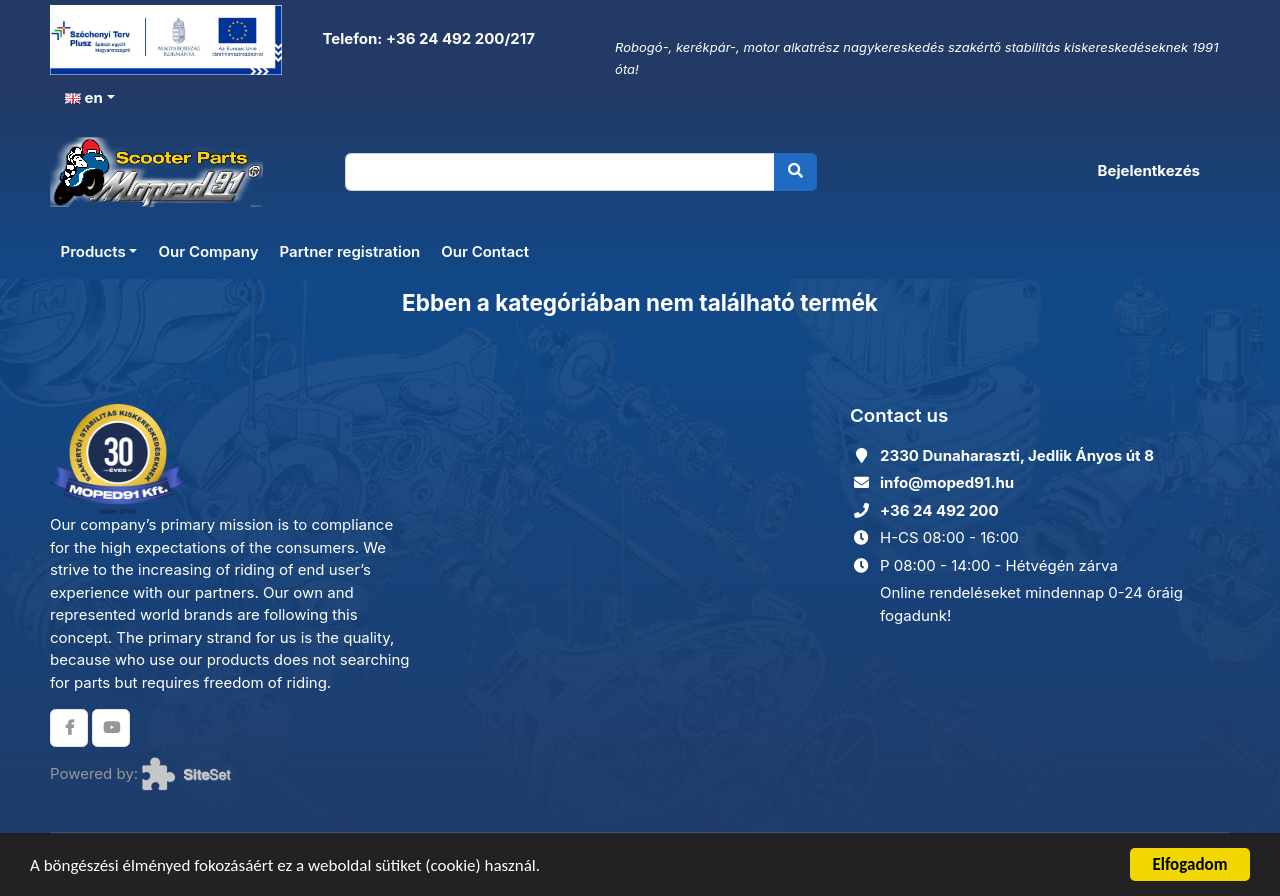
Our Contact (485, 251)
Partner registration (349, 251)
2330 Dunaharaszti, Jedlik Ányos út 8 (1017, 455)
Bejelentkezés (1149, 170)
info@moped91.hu (947, 482)
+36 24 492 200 (939, 510)
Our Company (208, 251)
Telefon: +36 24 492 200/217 (427, 38)
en (84, 97)
